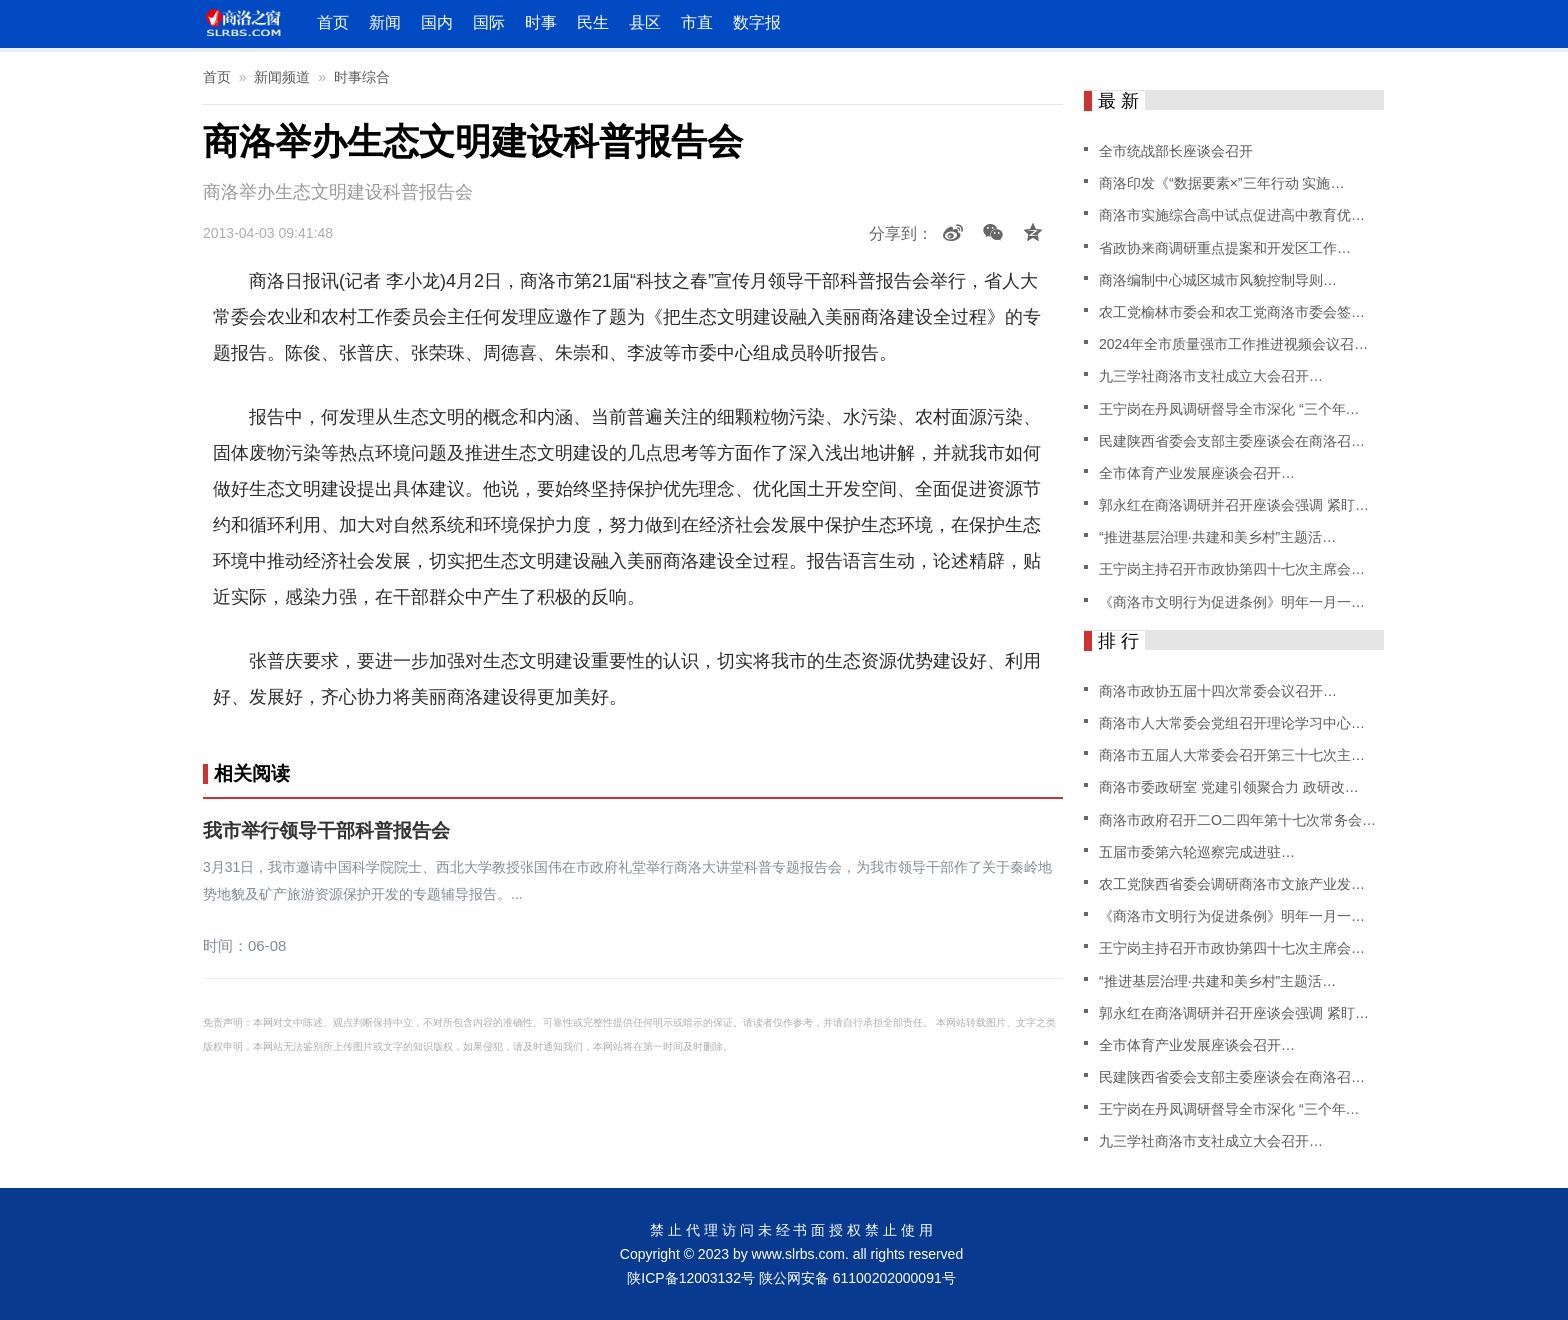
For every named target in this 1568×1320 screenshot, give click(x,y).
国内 (437, 22)
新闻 (385, 22)
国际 (489, 22)
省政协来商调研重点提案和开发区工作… (1225, 248)
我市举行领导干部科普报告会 (326, 831)
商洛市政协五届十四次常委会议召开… (1218, 691)
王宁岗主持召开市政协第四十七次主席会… (1232, 569)
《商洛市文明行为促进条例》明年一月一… (1232, 602)
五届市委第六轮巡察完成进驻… (1197, 852)
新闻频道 (282, 77)
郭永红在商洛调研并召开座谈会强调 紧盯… (1234, 505)
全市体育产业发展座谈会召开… (1197, 473)
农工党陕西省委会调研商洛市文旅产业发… (1232, 884)
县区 (645, 22)
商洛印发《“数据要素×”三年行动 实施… (1221, 183)
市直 (697, 22)
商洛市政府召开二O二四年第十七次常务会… (1237, 820)
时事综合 (362, 77)
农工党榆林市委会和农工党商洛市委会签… (1232, 312)
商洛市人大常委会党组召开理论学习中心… (1232, 723)
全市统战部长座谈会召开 (1176, 151)
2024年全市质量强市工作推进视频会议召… (1233, 344)
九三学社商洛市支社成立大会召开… (1211, 376)
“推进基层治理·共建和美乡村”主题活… (1217, 537)
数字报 (757, 22)
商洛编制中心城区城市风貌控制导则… (1218, 280)
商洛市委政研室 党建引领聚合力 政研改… (1229, 787)
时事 (541, 22)
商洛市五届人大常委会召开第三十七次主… (1232, 755)
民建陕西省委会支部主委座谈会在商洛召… (1232, 441)
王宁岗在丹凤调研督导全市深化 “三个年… (1229, 409)
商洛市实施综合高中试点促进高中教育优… (1232, 215)
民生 (593, 22)
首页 (333, 22)
